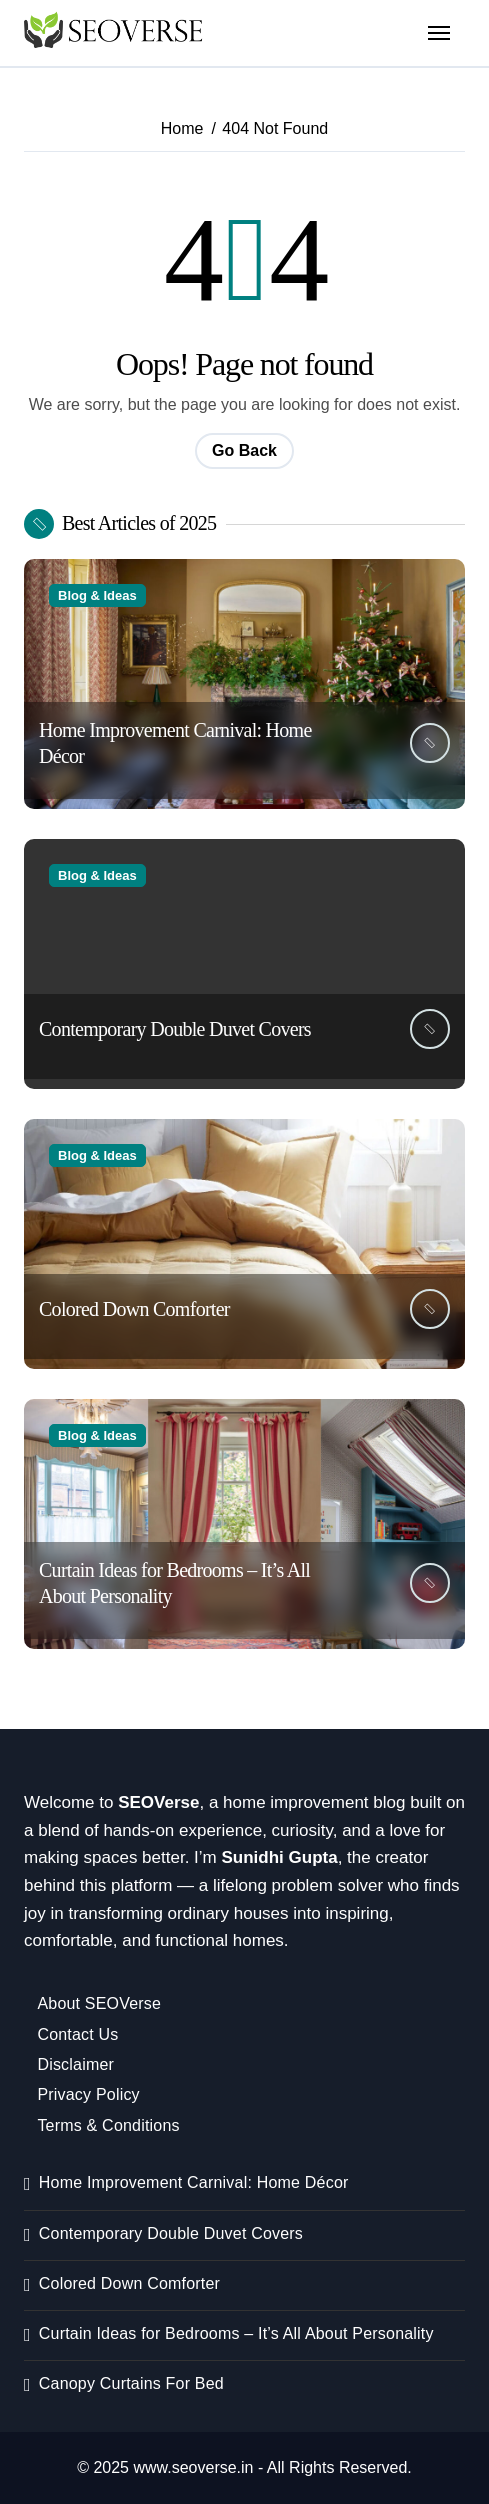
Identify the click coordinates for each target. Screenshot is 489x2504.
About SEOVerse (99, 2003)
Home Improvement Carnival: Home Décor (194, 2182)
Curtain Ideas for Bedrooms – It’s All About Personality (236, 2333)
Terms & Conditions (108, 2125)
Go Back (244, 450)
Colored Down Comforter (134, 1309)
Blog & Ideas (97, 595)
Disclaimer (75, 2064)
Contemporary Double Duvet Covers (175, 1029)
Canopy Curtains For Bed (131, 2383)
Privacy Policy (88, 2094)
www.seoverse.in (193, 2467)
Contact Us (77, 2034)
